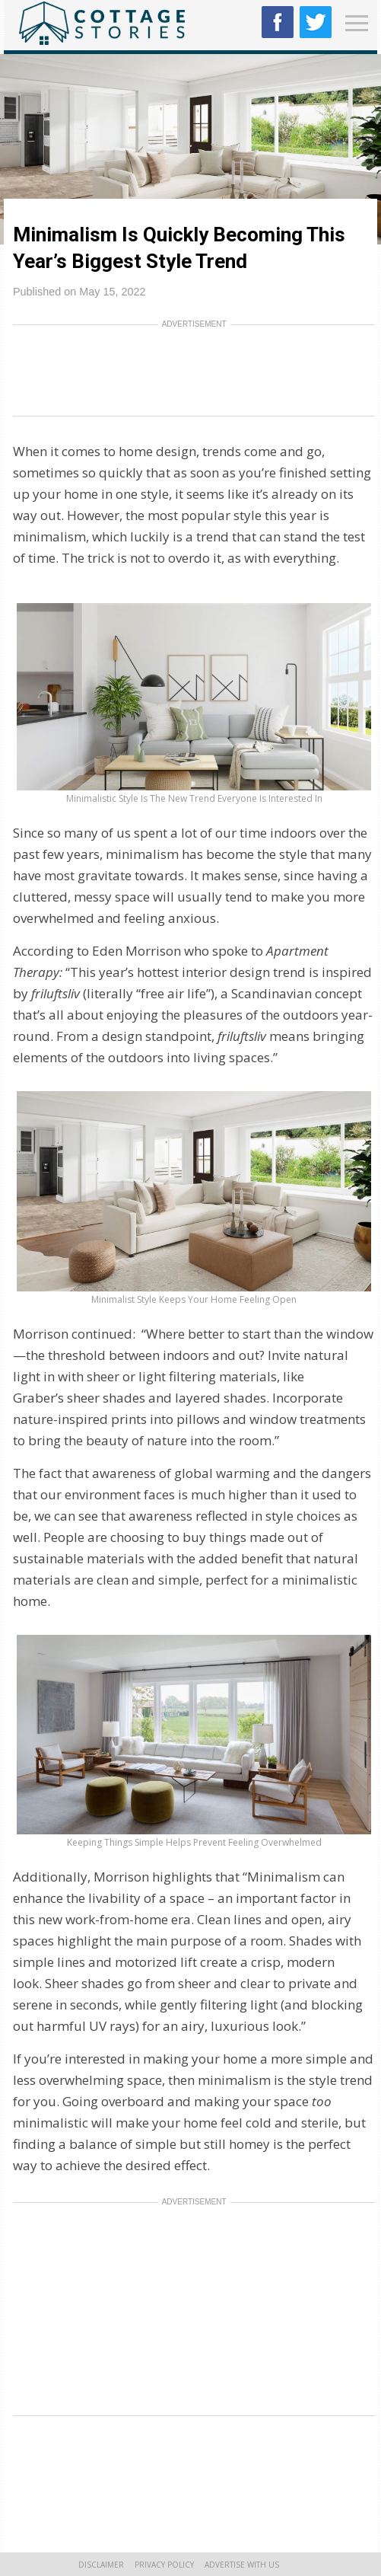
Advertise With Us (242, 2564)
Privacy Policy (164, 2564)
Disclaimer (101, 2564)
